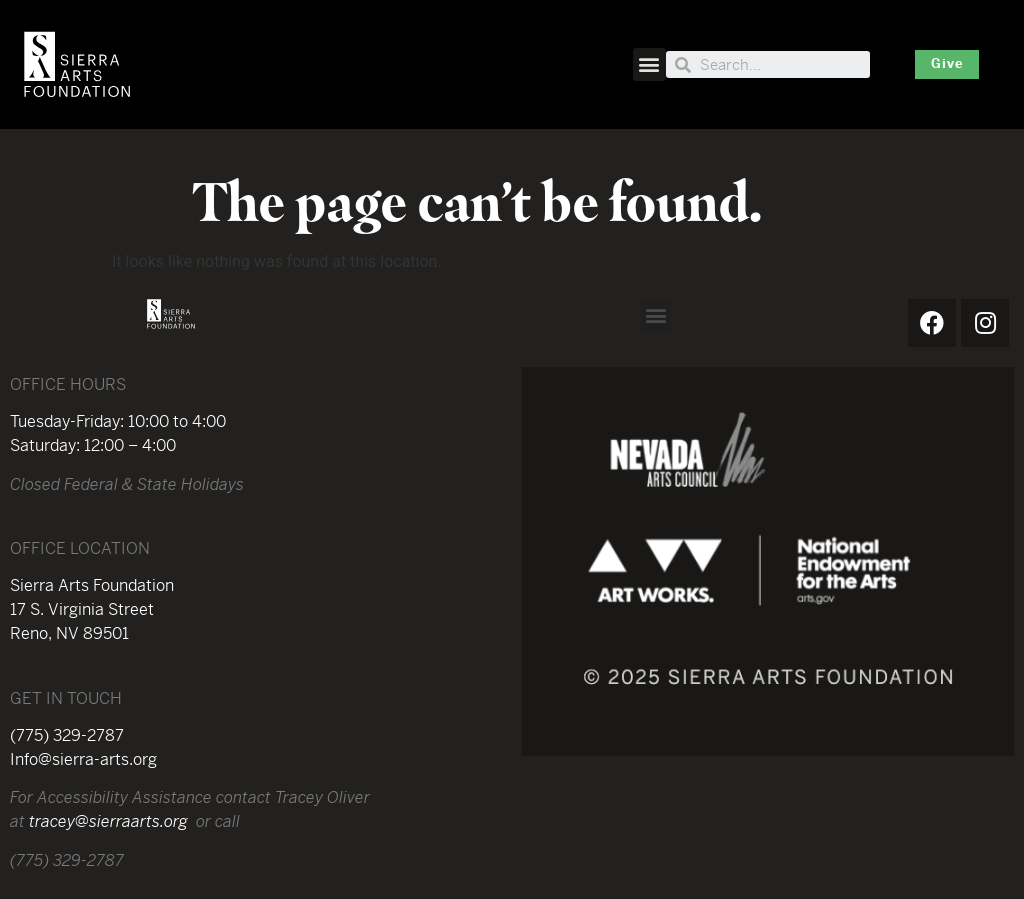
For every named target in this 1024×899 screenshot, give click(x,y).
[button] (649, 64)
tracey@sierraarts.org (108, 823)
